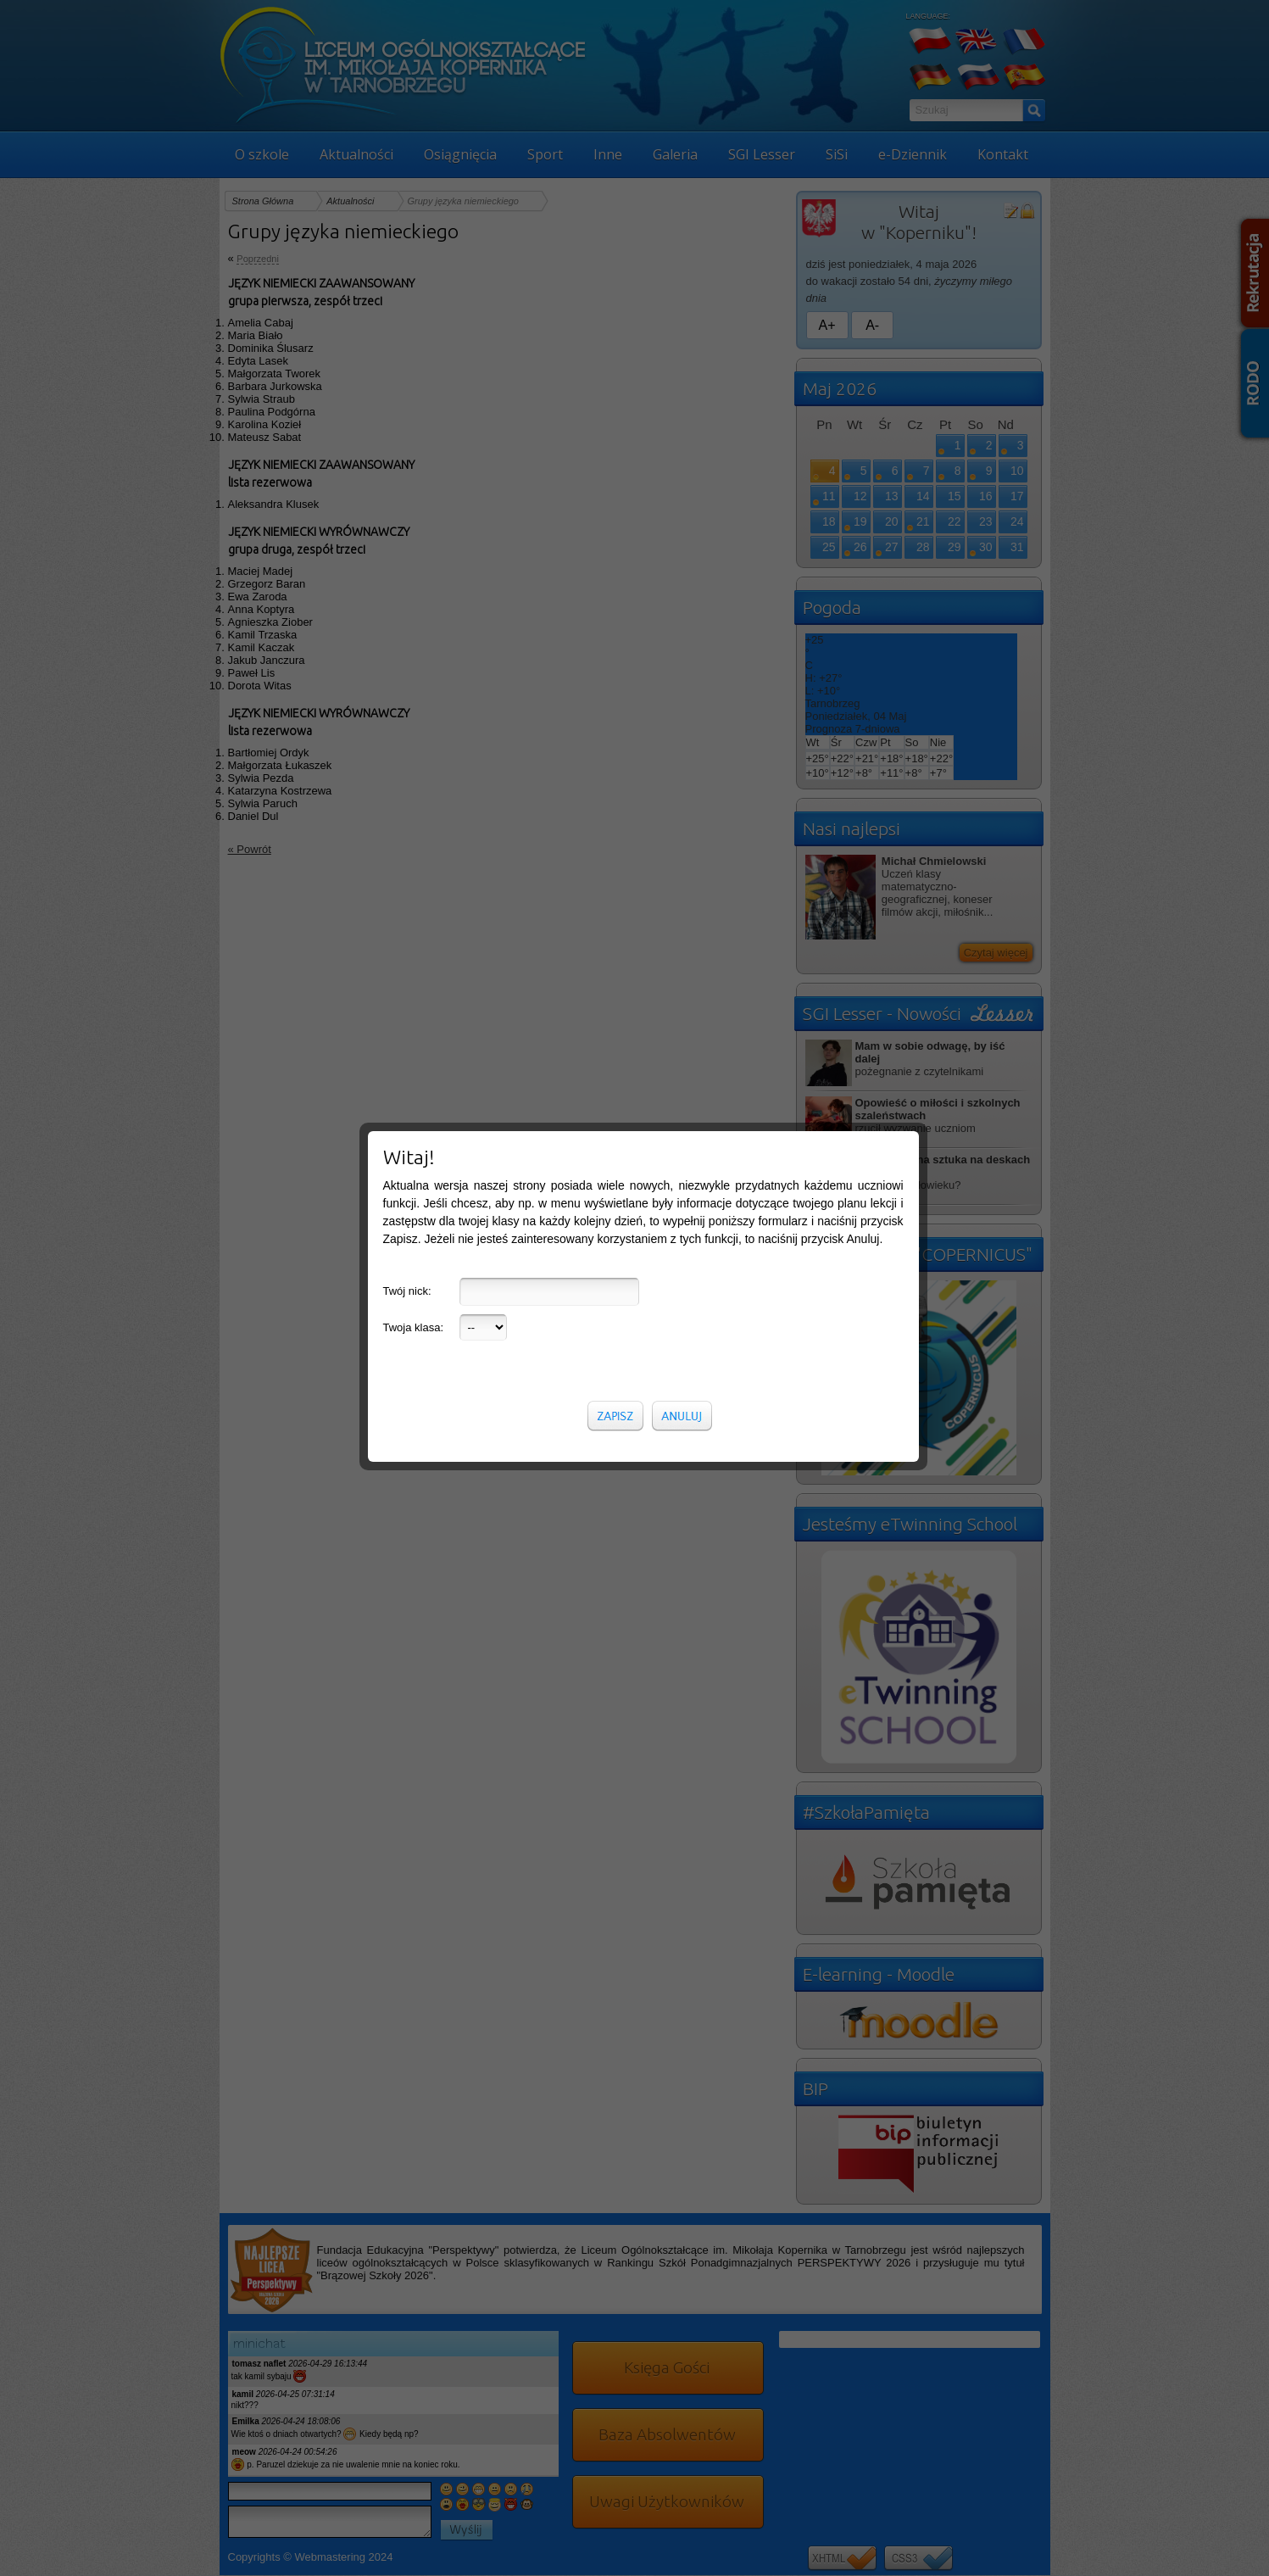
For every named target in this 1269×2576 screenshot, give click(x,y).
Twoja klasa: (413, 863)
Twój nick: (407, 827)
